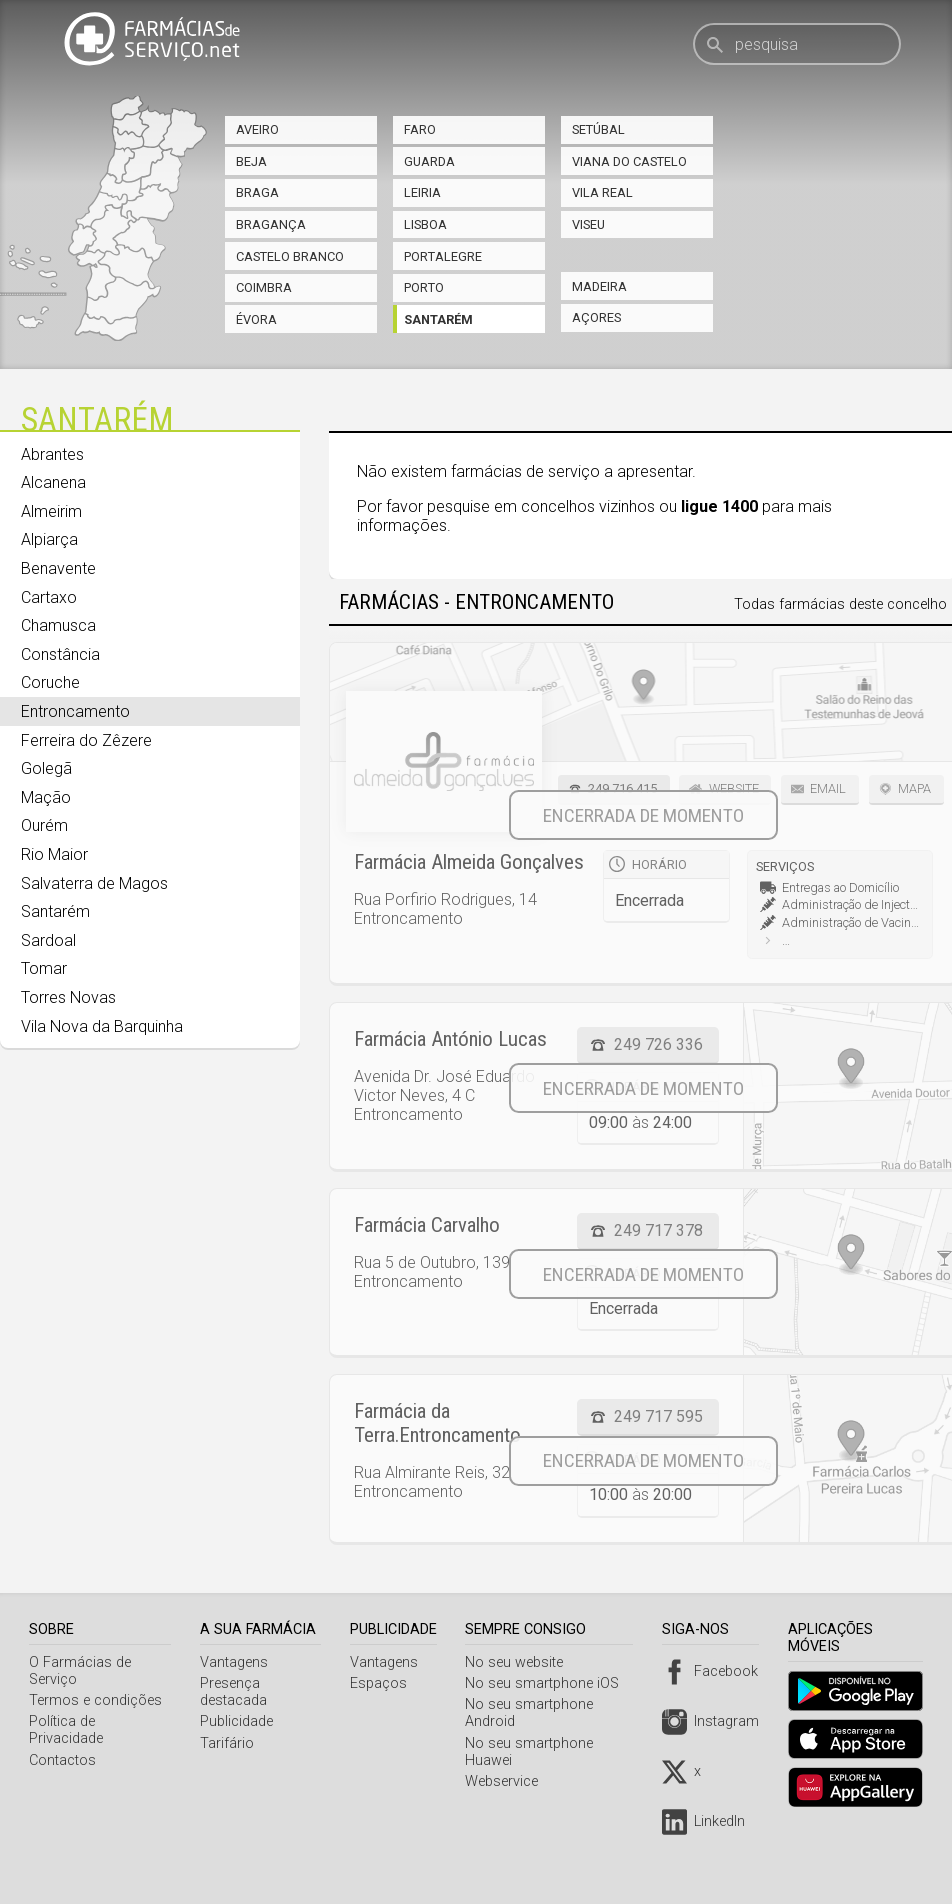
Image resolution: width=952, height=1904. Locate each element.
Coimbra (264, 287)
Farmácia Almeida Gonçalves (469, 862)
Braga (257, 192)
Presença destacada (236, 1692)
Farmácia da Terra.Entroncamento (437, 1423)
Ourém (44, 825)
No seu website (521, 1662)
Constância (60, 654)
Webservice (508, 1781)
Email (828, 788)
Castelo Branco (290, 256)
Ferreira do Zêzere (86, 740)
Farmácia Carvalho (427, 1225)
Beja (251, 161)
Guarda (429, 161)
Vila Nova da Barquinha (102, 1026)
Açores (596, 317)
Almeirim (51, 511)
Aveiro (257, 129)
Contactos (62, 1743)
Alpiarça (49, 539)
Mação (46, 797)
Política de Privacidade (101, 1721)
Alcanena (53, 482)
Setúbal (598, 129)
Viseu (588, 224)
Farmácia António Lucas (450, 1039)
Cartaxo (49, 597)
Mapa (914, 788)
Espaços (384, 1683)
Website (734, 788)
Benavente (58, 568)
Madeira (599, 286)
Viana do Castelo (629, 161)
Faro (420, 129)
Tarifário (230, 1743)
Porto (424, 287)
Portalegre (443, 256)
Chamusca (58, 625)
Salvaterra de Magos (94, 883)
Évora (256, 319)
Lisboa (425, 224)
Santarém (438, 319)
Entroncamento (75, 711)
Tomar (44, 968)
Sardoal (48, 940)
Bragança (271, 224)
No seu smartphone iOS (549, 1683)
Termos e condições (95, 1700)
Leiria (422, 192)
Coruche (50, 682)
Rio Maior (54, 854)
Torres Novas (68, 997)
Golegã (46, 768)
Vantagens (237, 1662)
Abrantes (52, 454)
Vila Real (602, 192)
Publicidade (239, 1721)
